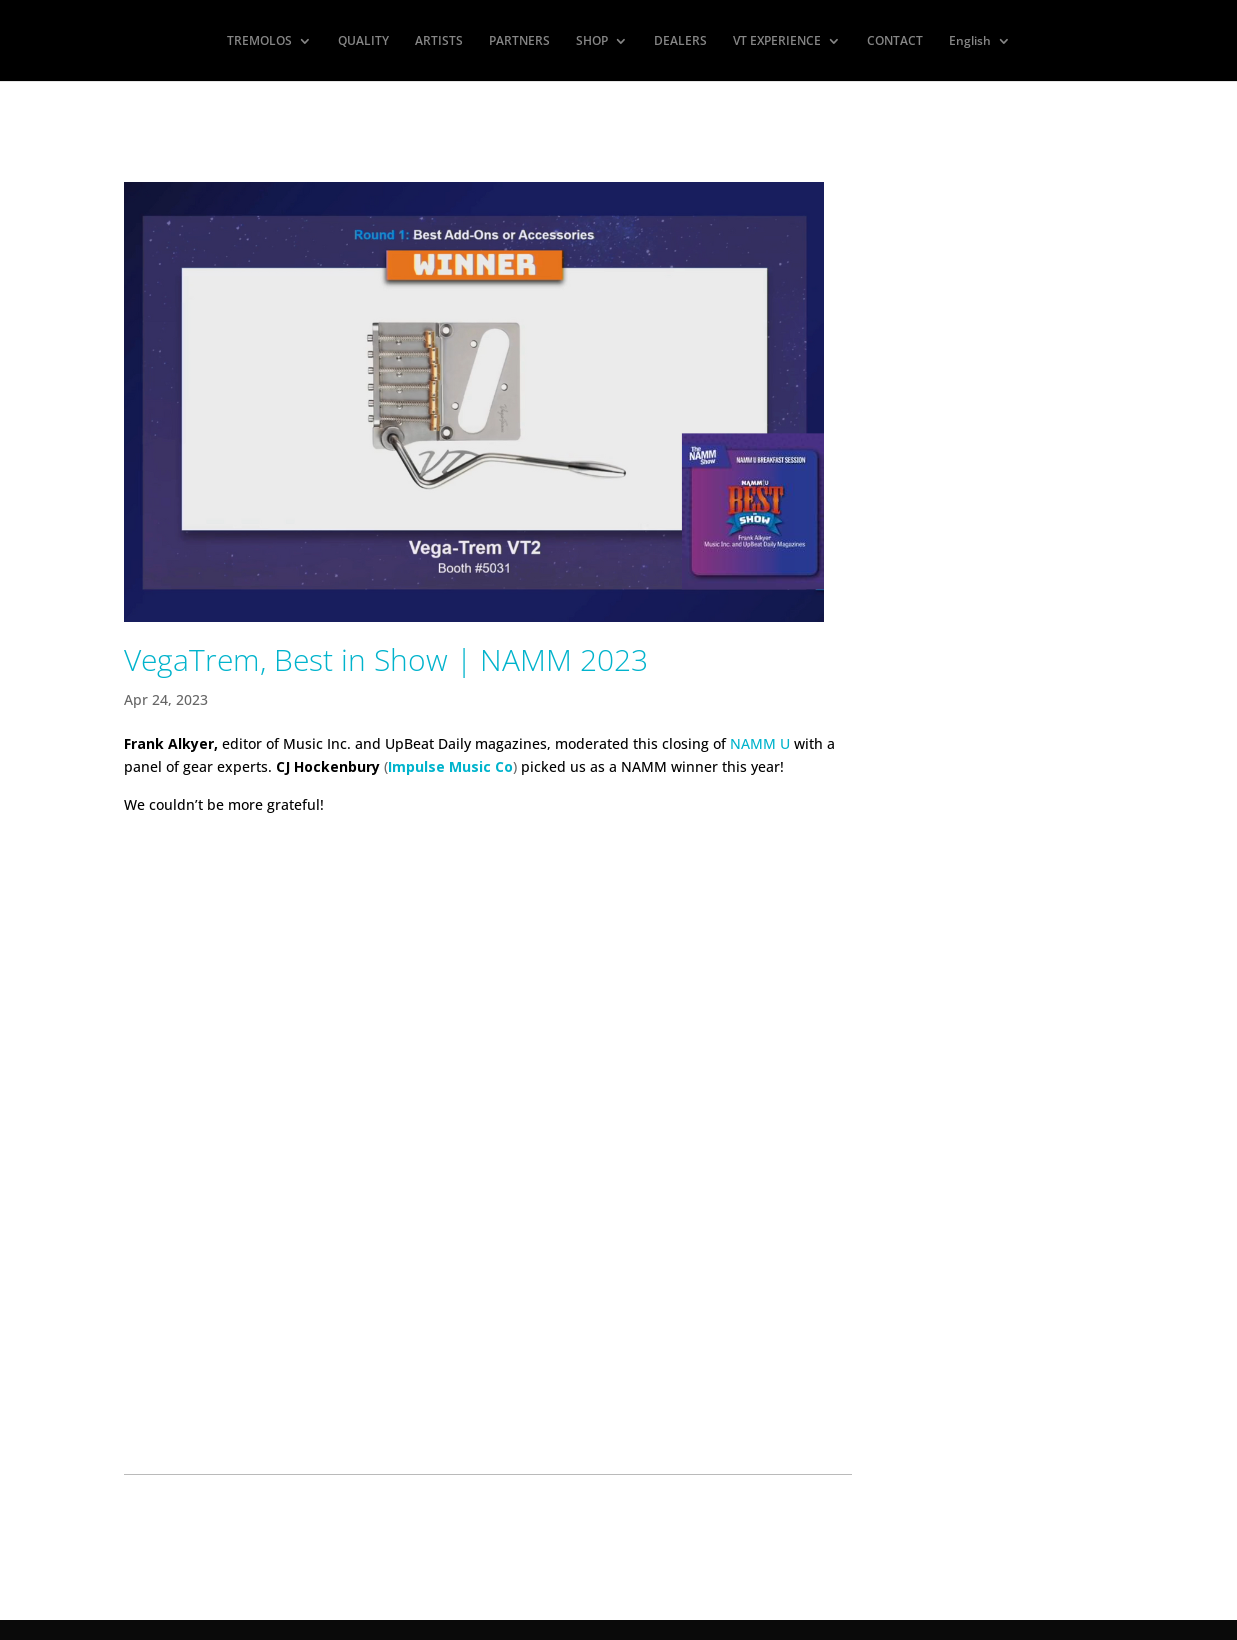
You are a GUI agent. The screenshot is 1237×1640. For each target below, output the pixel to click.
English (970, 41)
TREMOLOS (259, 41)
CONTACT (895, 41)
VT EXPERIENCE (777, 41)
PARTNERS (519, 41)
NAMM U (760, 743)
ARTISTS (439, 41)
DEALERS (680, 41)
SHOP (592, 41)
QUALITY (363, 41)
